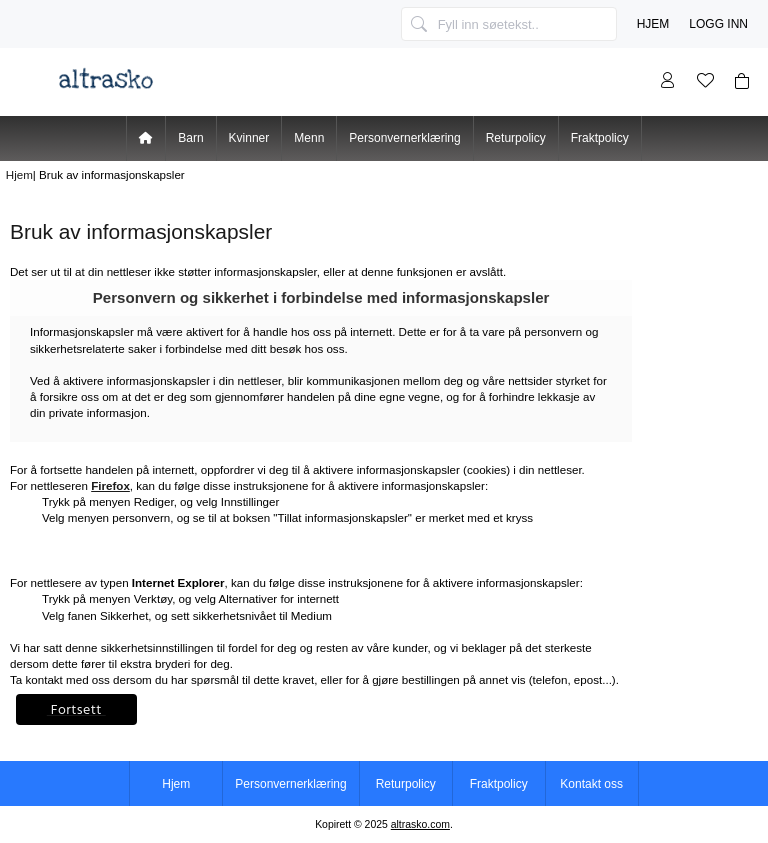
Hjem (653, 24)
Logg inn (718, 24)
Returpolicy (516, 138)
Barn (190, 138)
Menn (309, 138)
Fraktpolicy (600, 138)
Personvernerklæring (404, 138)
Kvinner (249, 138)
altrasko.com (420, 824)
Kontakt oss (591, 784)
